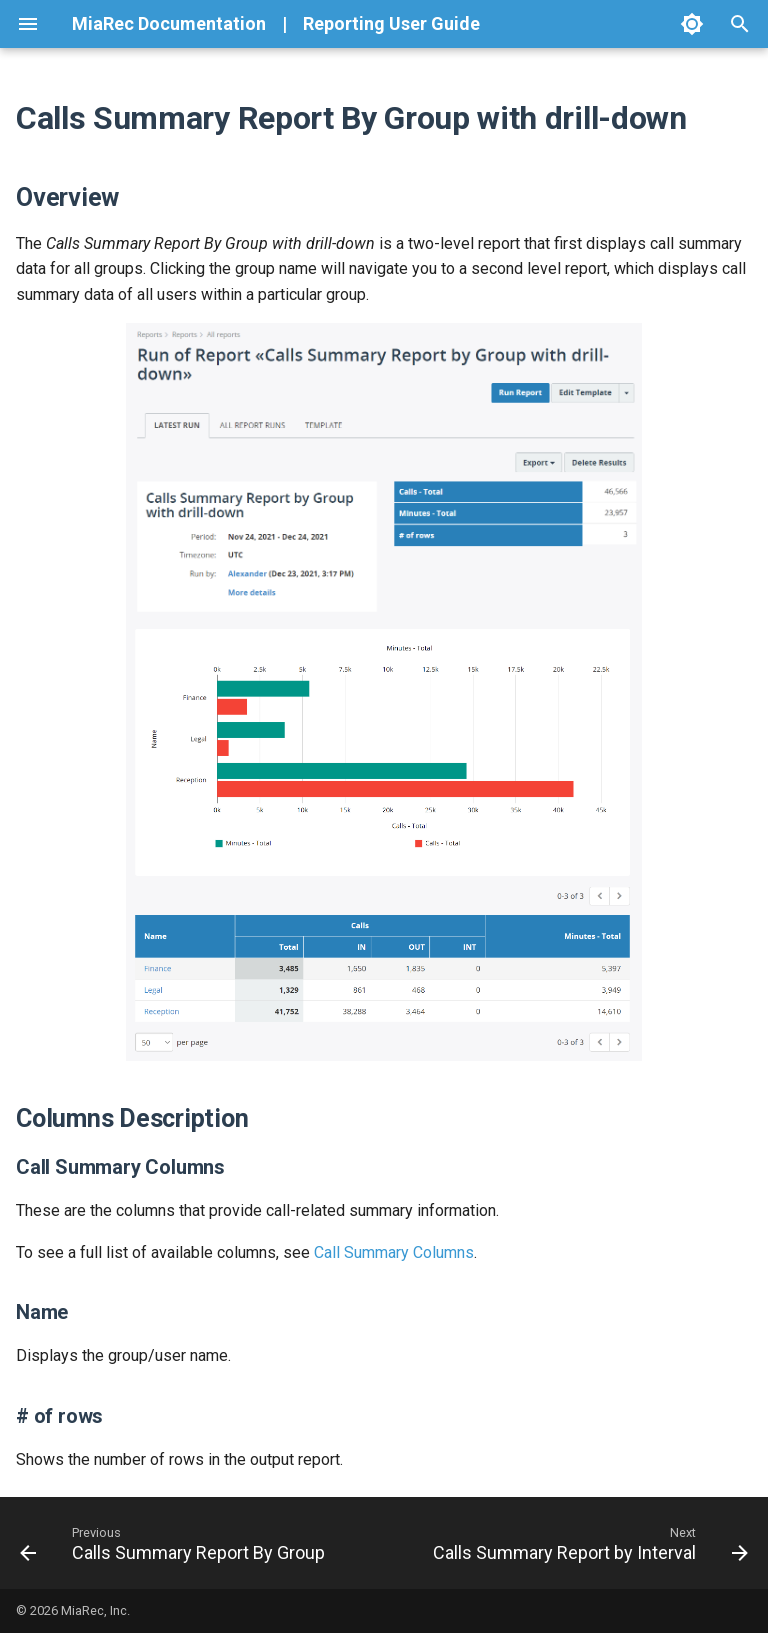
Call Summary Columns (394, 1252)
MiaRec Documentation (169, 23)
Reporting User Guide (391, 23)
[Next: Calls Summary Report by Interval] (588, 1543)
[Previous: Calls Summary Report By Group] (175, 1543)
